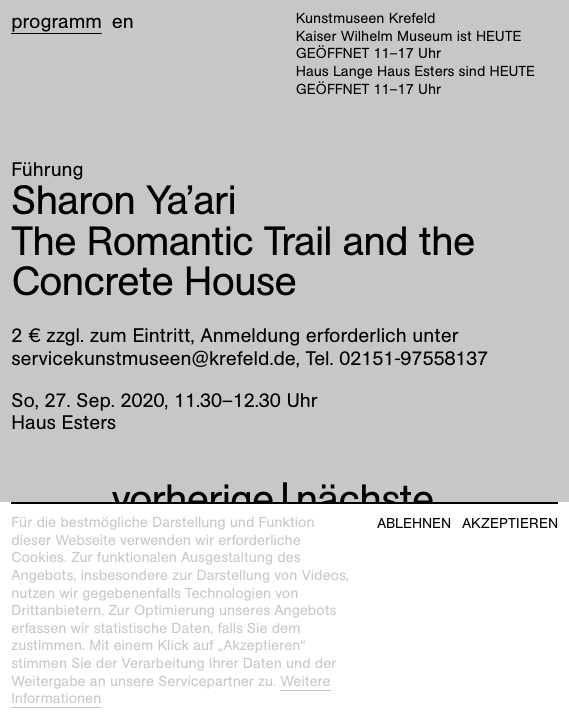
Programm (56, 22)
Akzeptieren (510, 523)
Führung (47, 170)
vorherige (192, 499)
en (123, 22)
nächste (365, 499)
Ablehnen (414, 523)
